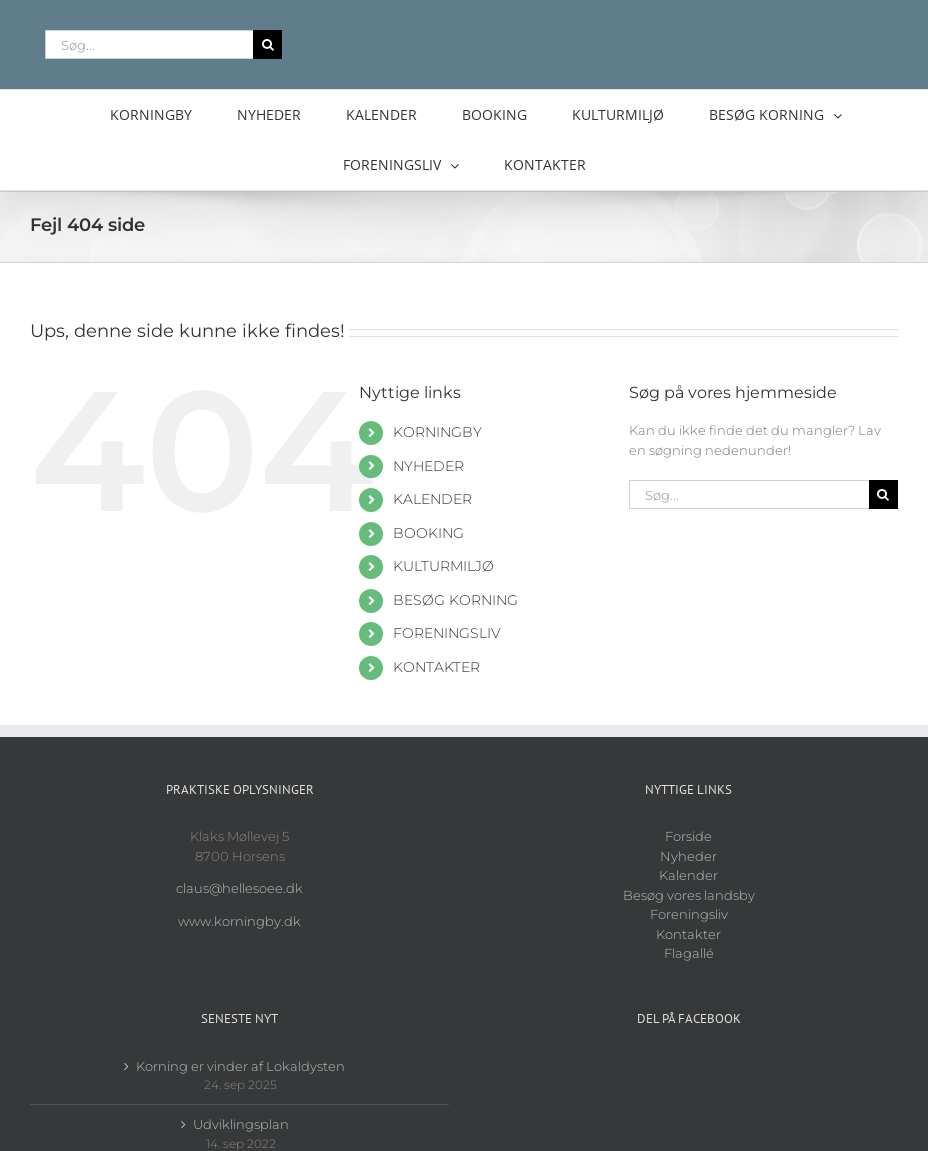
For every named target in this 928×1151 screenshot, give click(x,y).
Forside (688, 836)
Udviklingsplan (241, 1124)
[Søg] (267, 44)
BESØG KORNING (455, 600)
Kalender (688, 875)
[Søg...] (149, 44)
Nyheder (688, 856)
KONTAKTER (436, 667)
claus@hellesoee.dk (239, 888)
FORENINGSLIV (447, 633)
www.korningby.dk (239, 921)
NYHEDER (428, 466)
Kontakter (688, 934)
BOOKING (428, 533)
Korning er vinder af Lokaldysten (240, 1066)
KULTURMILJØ (443, 566)
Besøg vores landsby (689, 895)
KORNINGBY (437, 432)
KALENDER (432, 499)
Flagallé (689, 953)
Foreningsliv (689, 914)
